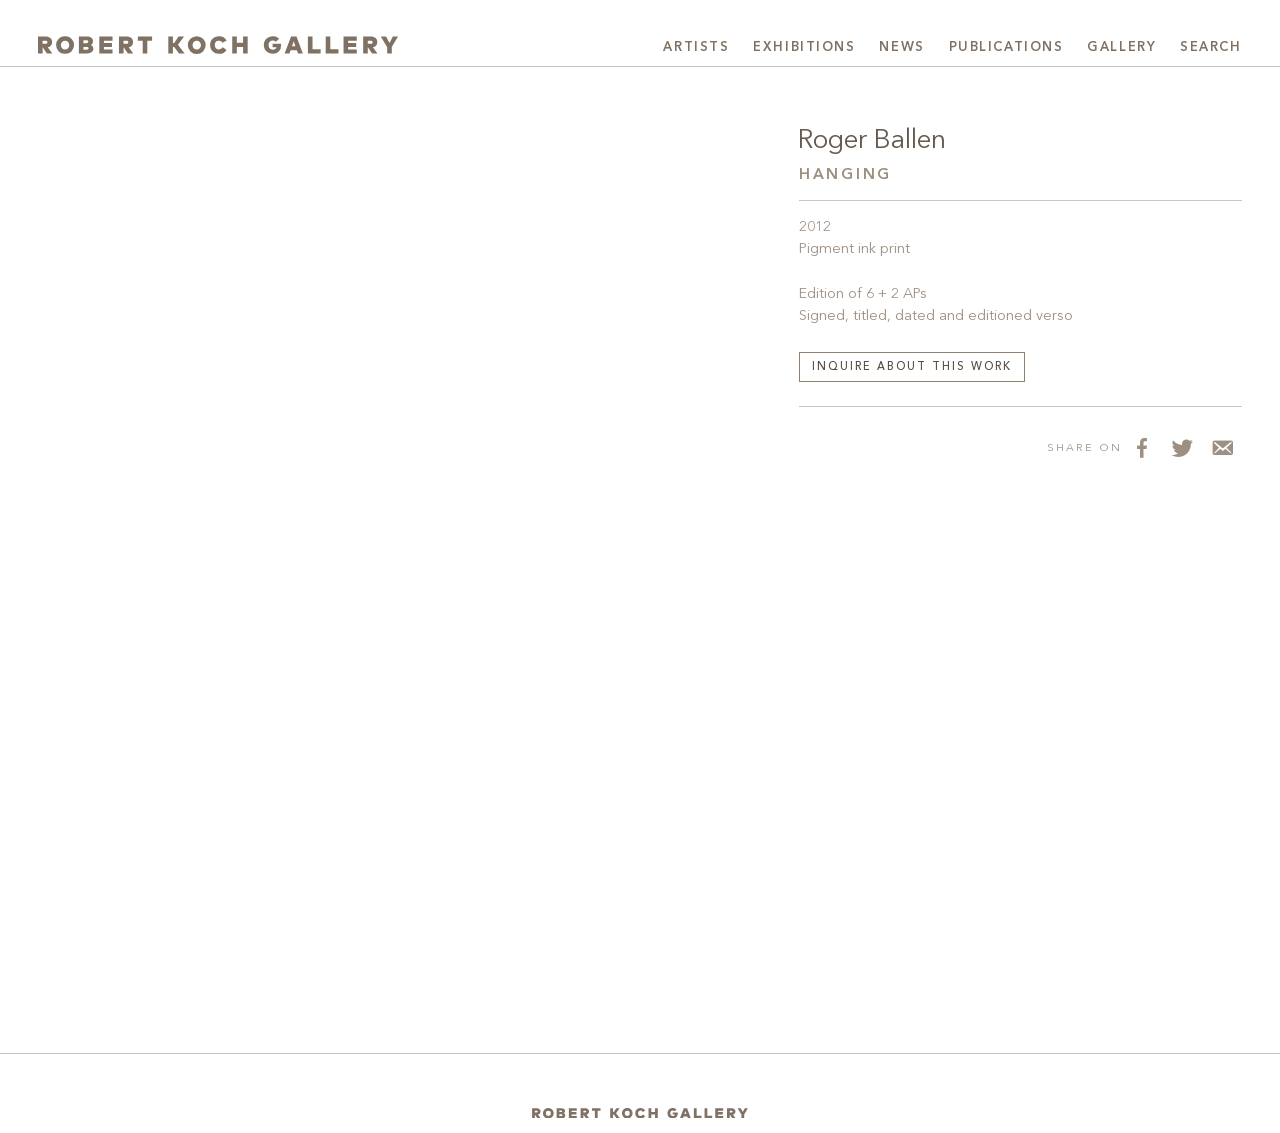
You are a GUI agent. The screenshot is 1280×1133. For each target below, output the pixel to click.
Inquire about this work (912, 367)
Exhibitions (804, 47)
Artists (696, 47)
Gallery (1121, 47)
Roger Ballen (872, 141)
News (901, 47)
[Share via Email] (1222, 447)
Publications (1006, 47)
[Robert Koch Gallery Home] (218, 45)
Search (1210, 47)
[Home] (640, 1113)
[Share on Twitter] (1182, 447)
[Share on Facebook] (1142, 447)
